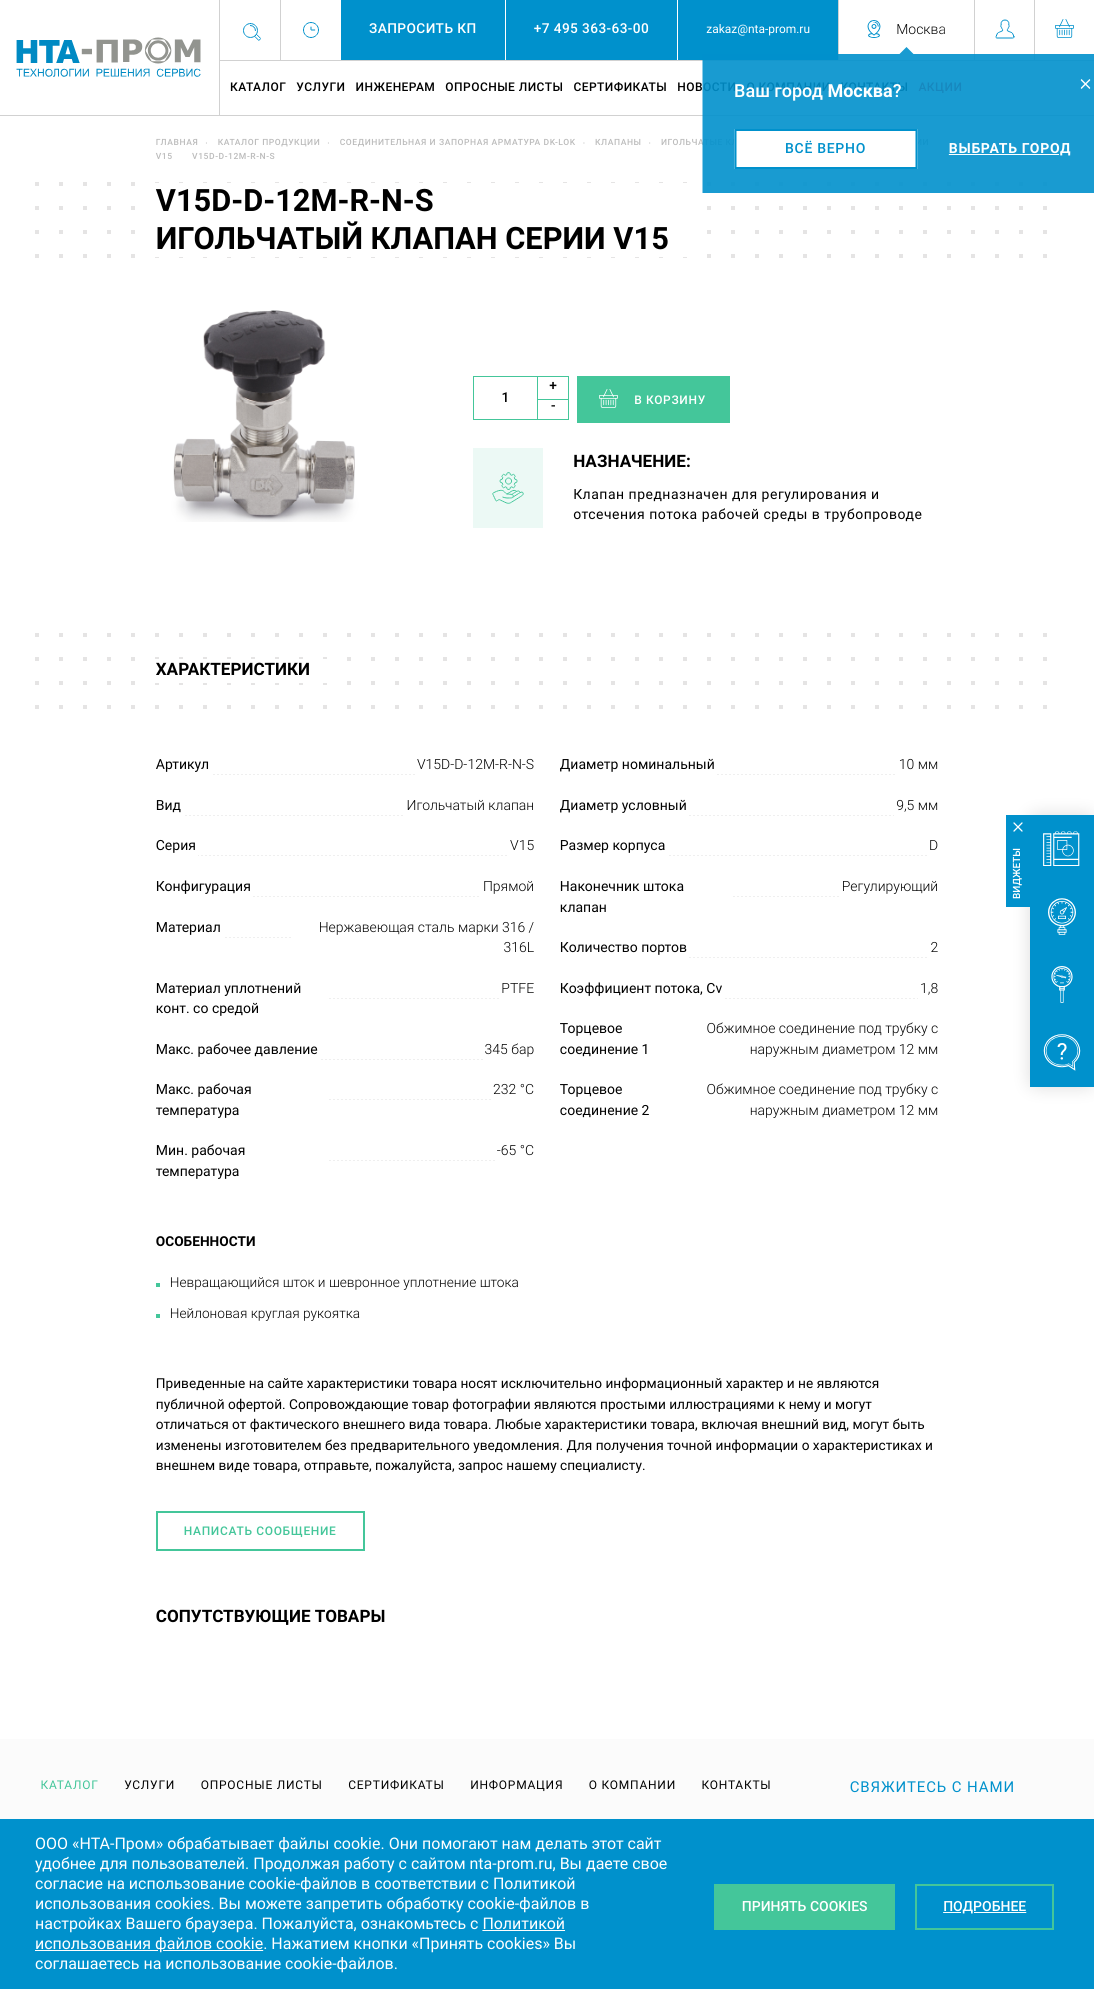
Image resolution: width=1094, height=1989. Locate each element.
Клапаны (618, 143)
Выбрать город (1010, 149)
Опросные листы (504, 87)
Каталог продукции (269, 143)
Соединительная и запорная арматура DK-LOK (458, 143)
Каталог (258, 87)
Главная (177, 143)
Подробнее (984, 1907)
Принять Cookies (805, 1907)
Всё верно (825, 149)
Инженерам (395, 87)
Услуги (320, 87)
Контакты (736, 1785)
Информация (516, 1785)
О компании (632, 1785)
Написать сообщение (260, 1531)
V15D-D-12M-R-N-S (233, 157)
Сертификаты (620, 87)
